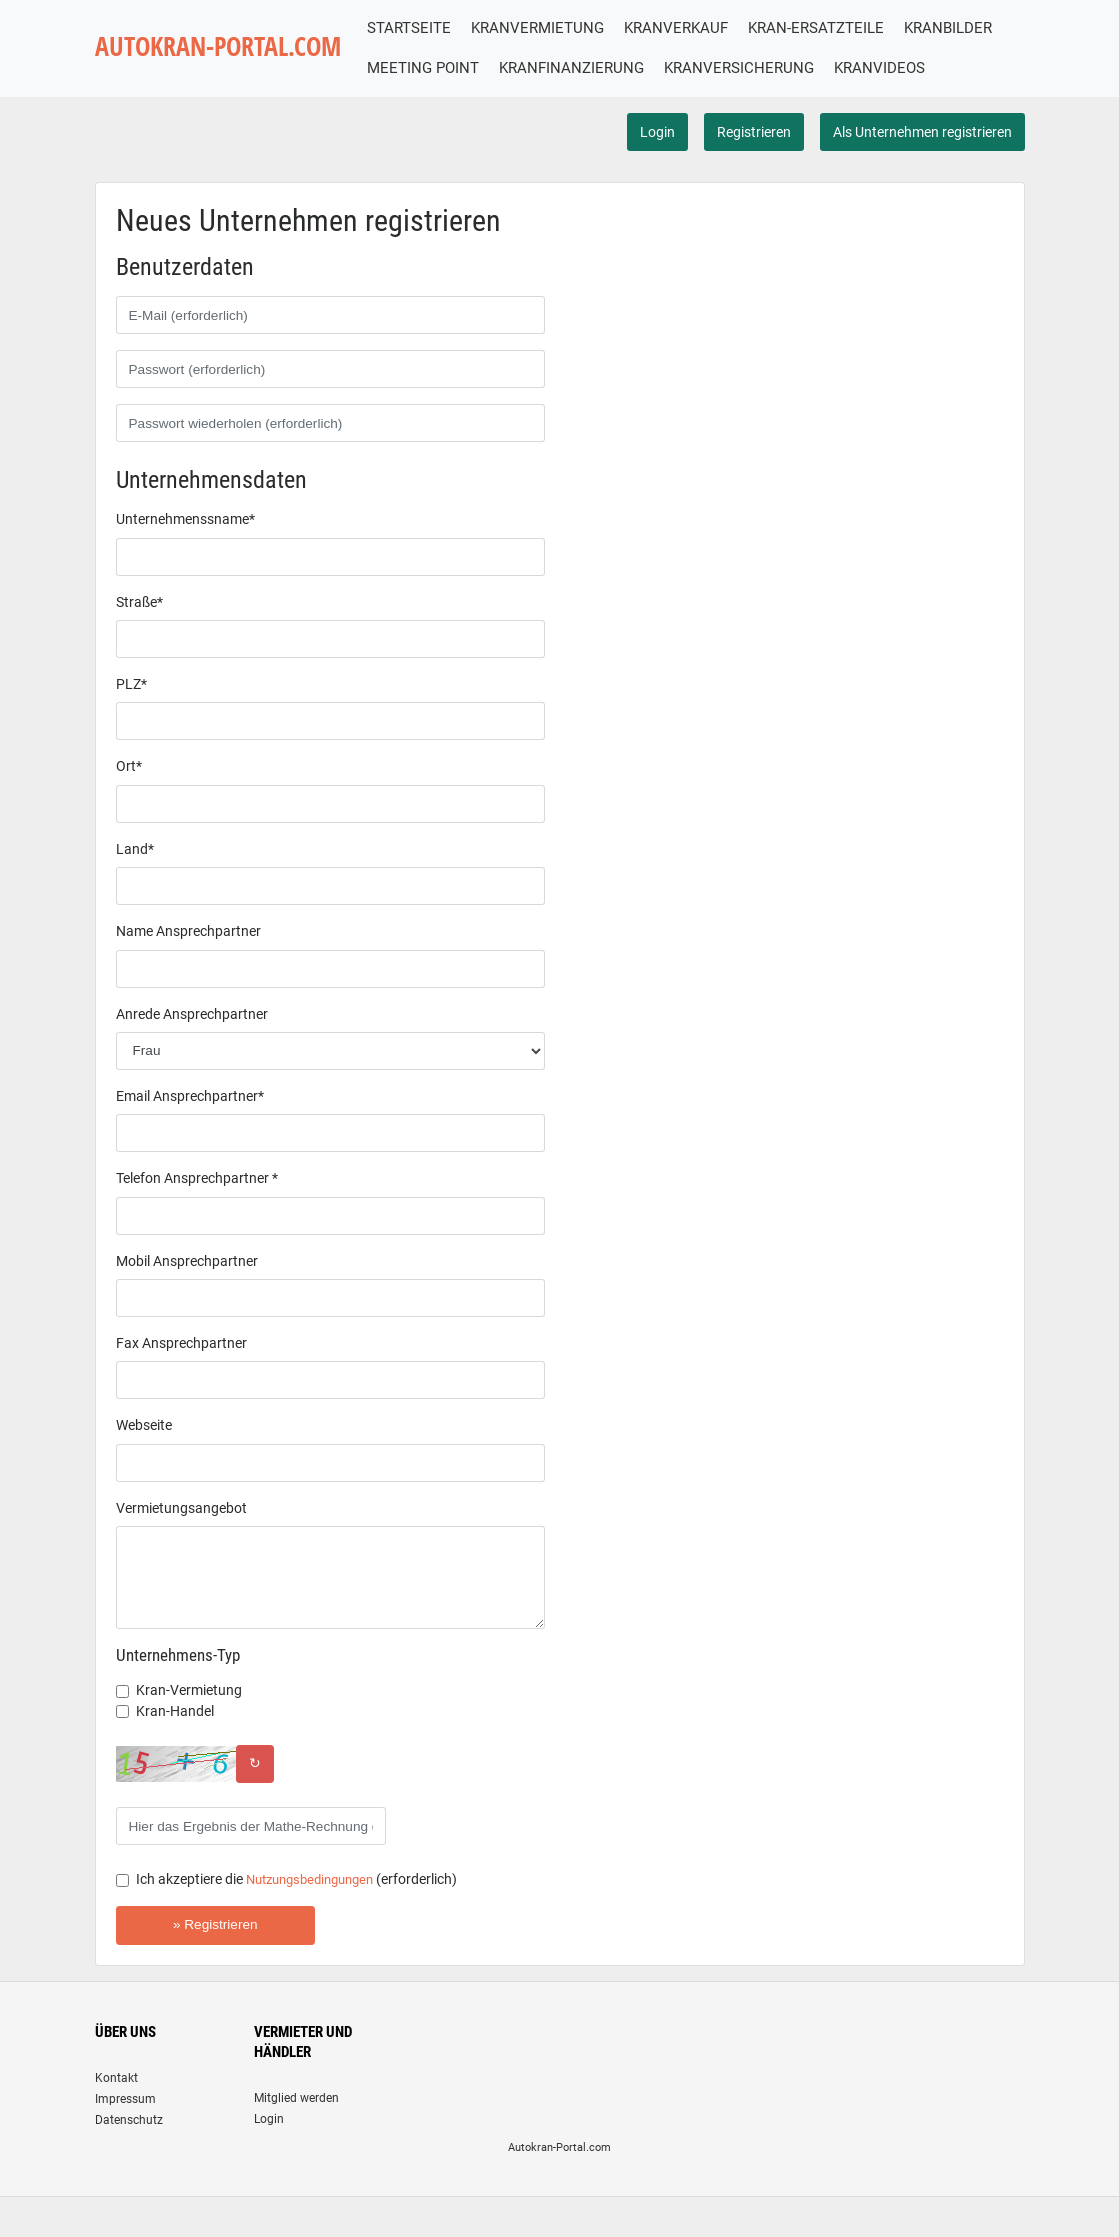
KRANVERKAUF (700, 28)
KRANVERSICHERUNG (871, 68)
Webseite (144, 1466)
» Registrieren (215, 1964)
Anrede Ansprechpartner (192, 1054)
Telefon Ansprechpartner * (197, 1219)
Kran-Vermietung (189, 1731)
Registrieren (754, 172)
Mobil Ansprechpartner (187, 1301)
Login (657, 172)
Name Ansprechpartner (188, 972)
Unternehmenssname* (185, 560)
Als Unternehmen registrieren (922, 172)
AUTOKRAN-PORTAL (230, 68)
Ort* (129, 807)
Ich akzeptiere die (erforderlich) (304, 1920)
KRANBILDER (435, 68)
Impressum (125, 2139)
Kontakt (116, 2118)
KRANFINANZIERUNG (703, 68)
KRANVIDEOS (436, 109)
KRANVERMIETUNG (561, 28)
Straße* (139, 642)
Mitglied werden (296, 2138)
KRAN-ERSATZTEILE (840, 28)
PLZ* (131, 724)
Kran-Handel (175, 1751)
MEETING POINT (555, 68)
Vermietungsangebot (181, 1548)
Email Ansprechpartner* (190, 1136)
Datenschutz (129, 2160)
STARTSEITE (433, 28)
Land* (135, 889)
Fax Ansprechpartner (181, 1383)
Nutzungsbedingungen (317, 1920)
